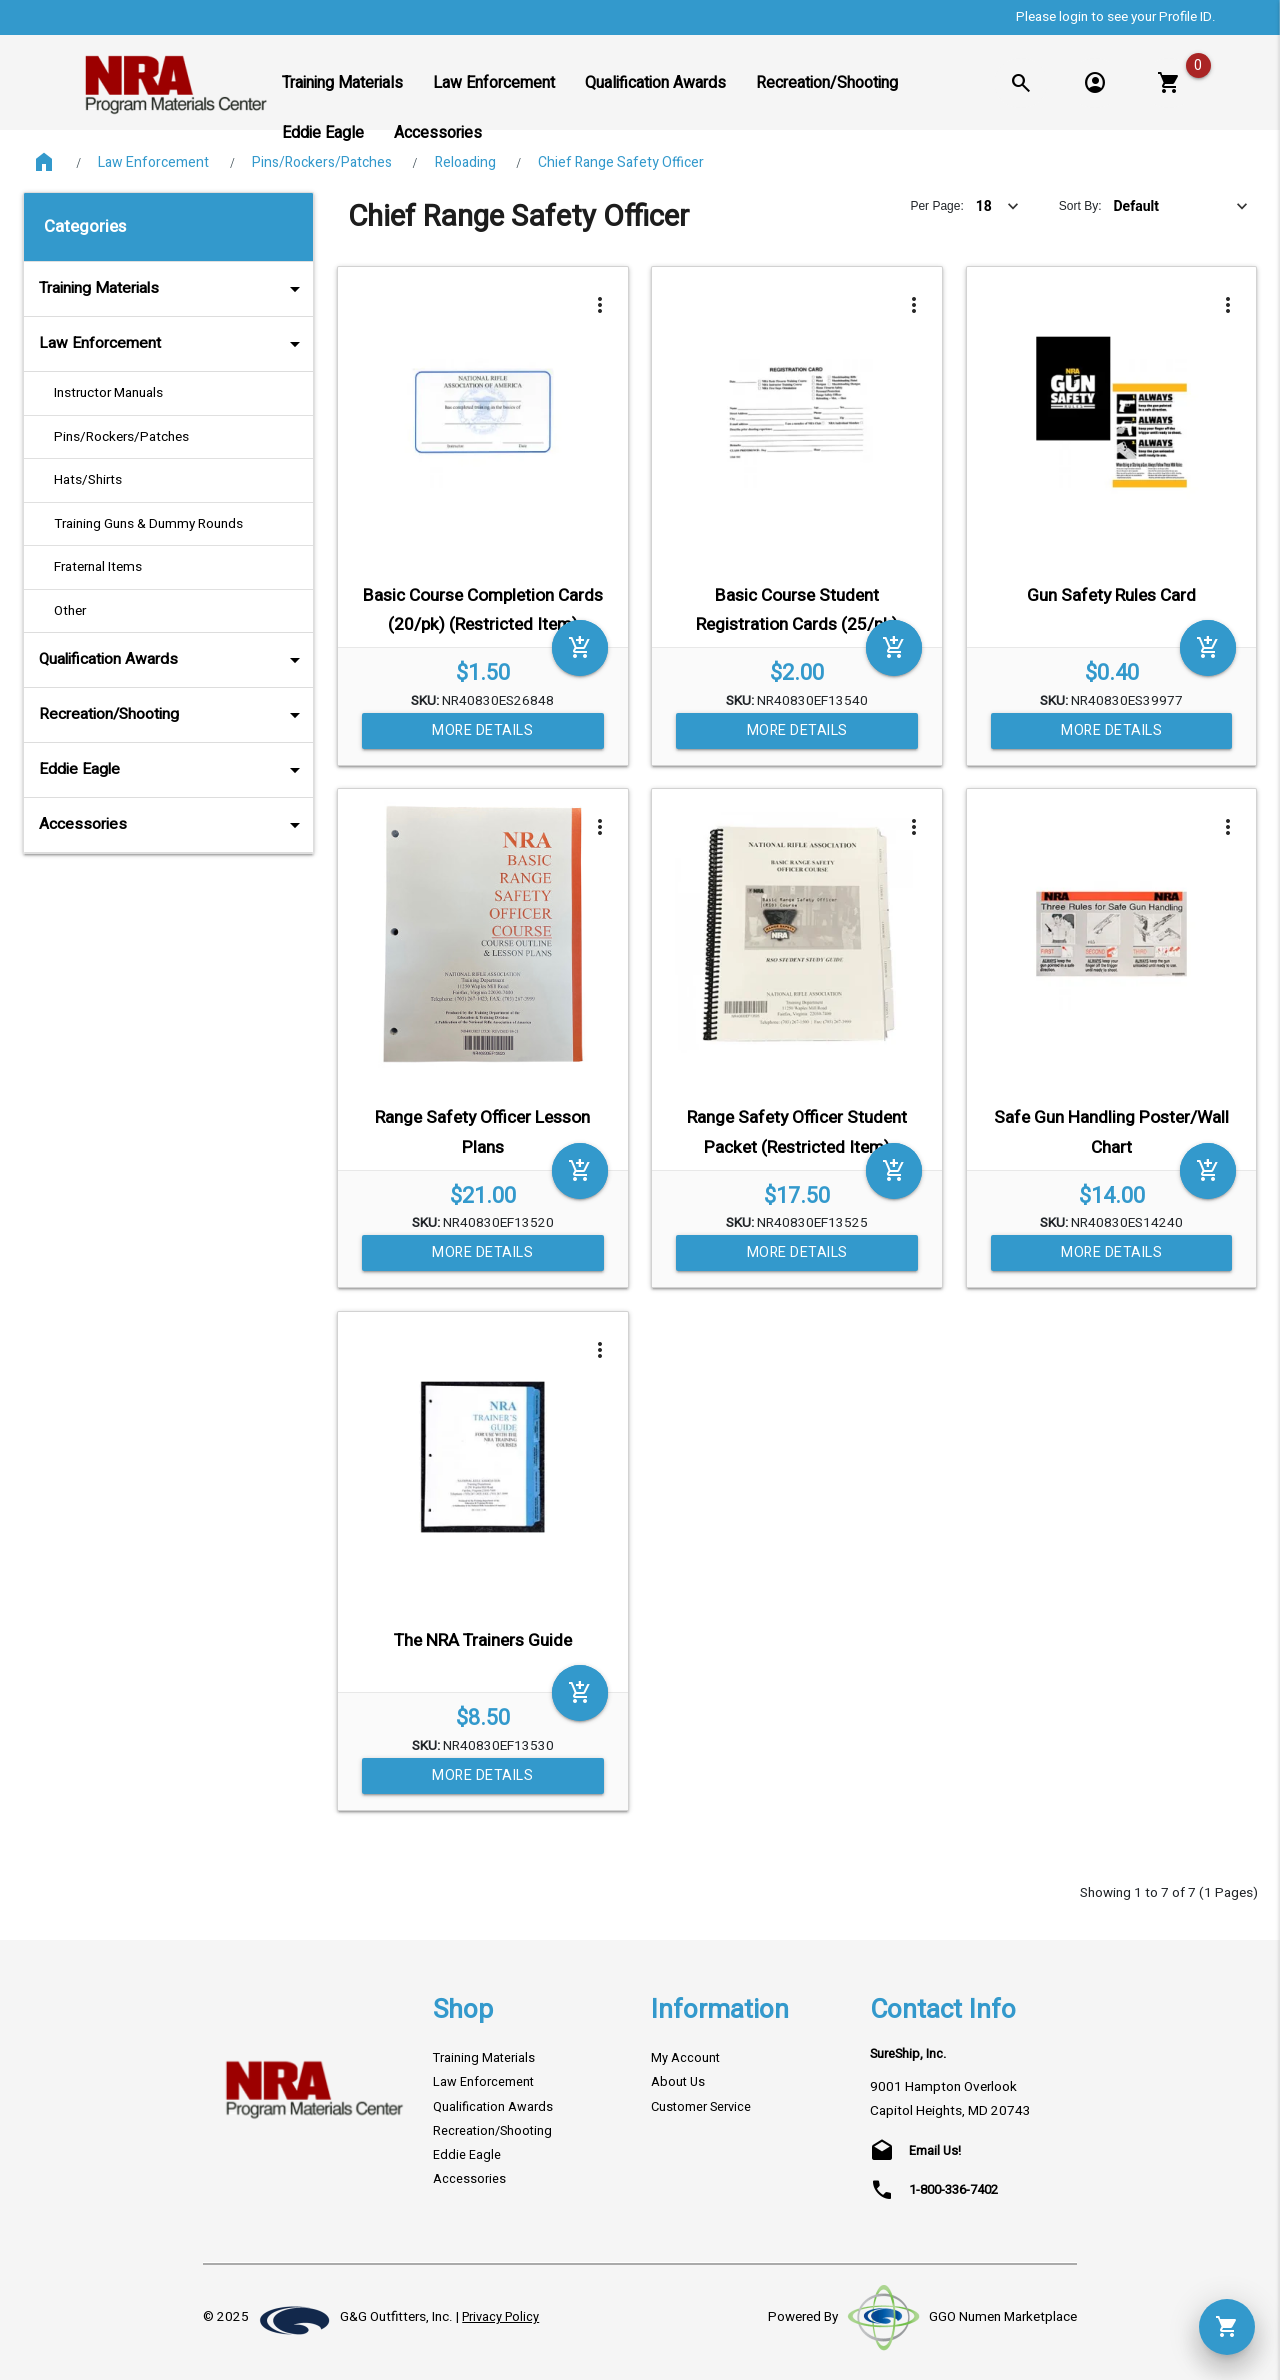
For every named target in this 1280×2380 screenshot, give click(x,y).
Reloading (465, 162)
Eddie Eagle (173, 770)
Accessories (173, 825)
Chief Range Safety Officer (621, 162)
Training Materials (173, 289)
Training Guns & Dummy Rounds (148, 524)
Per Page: (936, 206)
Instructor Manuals (108, 393)
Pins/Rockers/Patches (322, 162)
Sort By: (1080, 206)
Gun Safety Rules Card (1111, 595)
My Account (685, 2058)
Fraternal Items (98, 567)
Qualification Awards (173, 660)
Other (70, 611)
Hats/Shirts (88, 480)
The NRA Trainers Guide (483, 1640)
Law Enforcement (153, 162)
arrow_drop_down (268, 289)
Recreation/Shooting (173, 715)
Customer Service (701, 2107)
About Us (678, 2082)
